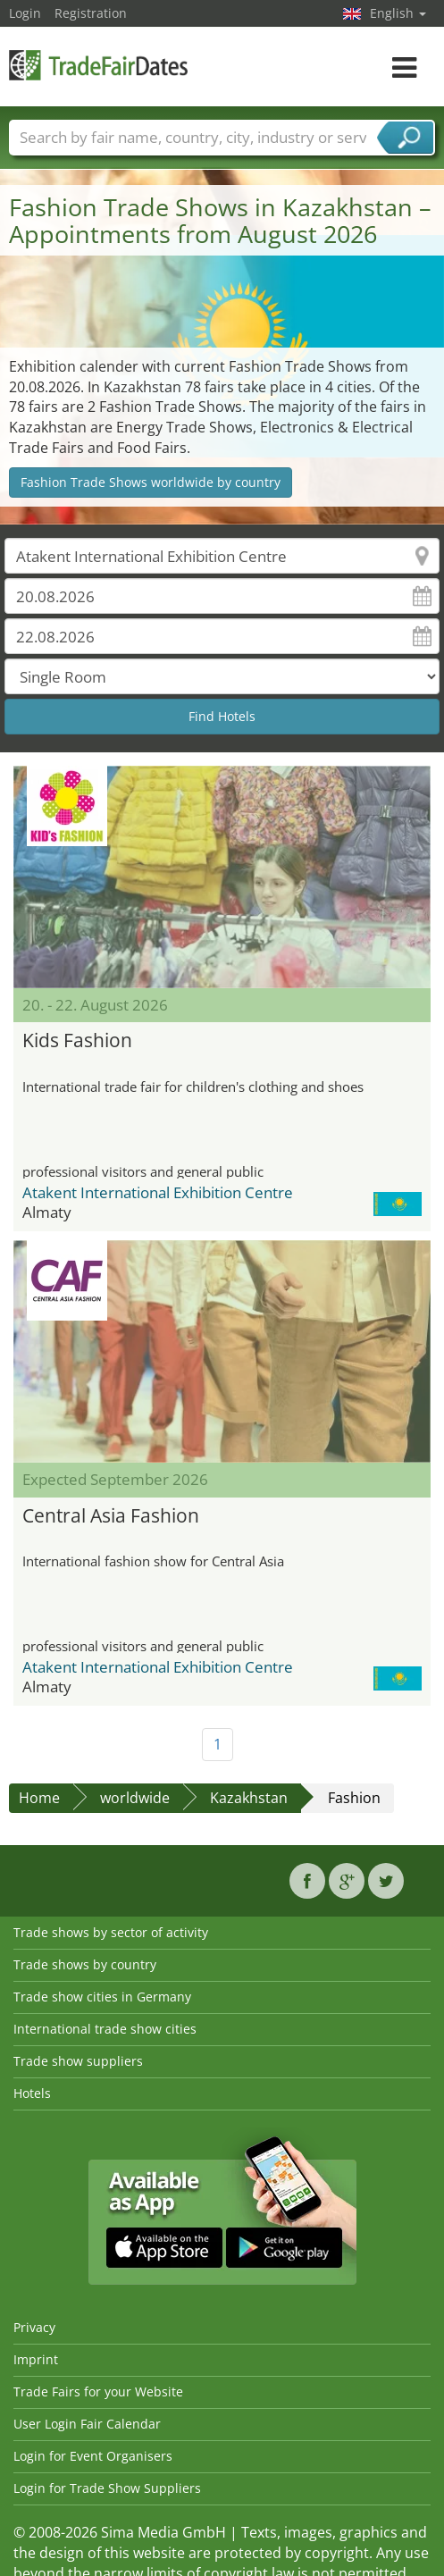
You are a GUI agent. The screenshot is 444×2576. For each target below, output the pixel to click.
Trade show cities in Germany (102, 1996)
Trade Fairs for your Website (98, 2391)
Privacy (34, 2327)
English (398, 12)
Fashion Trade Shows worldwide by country (151, 482)
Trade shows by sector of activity (110, 1932)
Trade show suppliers (78, 2060)
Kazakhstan (249, 1798)
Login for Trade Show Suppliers (107, 2488)
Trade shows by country (84, 1964)
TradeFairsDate (98, 65)
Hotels (32, 2093)
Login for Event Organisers (92, 2455)
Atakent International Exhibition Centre (157, 1192)
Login (25, 12)
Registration (90, 12)
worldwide (135, 1798)
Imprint (35, 2359)
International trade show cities (105, 2028)
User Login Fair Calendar (87, 2423)
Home (39, 1798)
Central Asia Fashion (110, 1515)
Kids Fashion (77, 1040)
